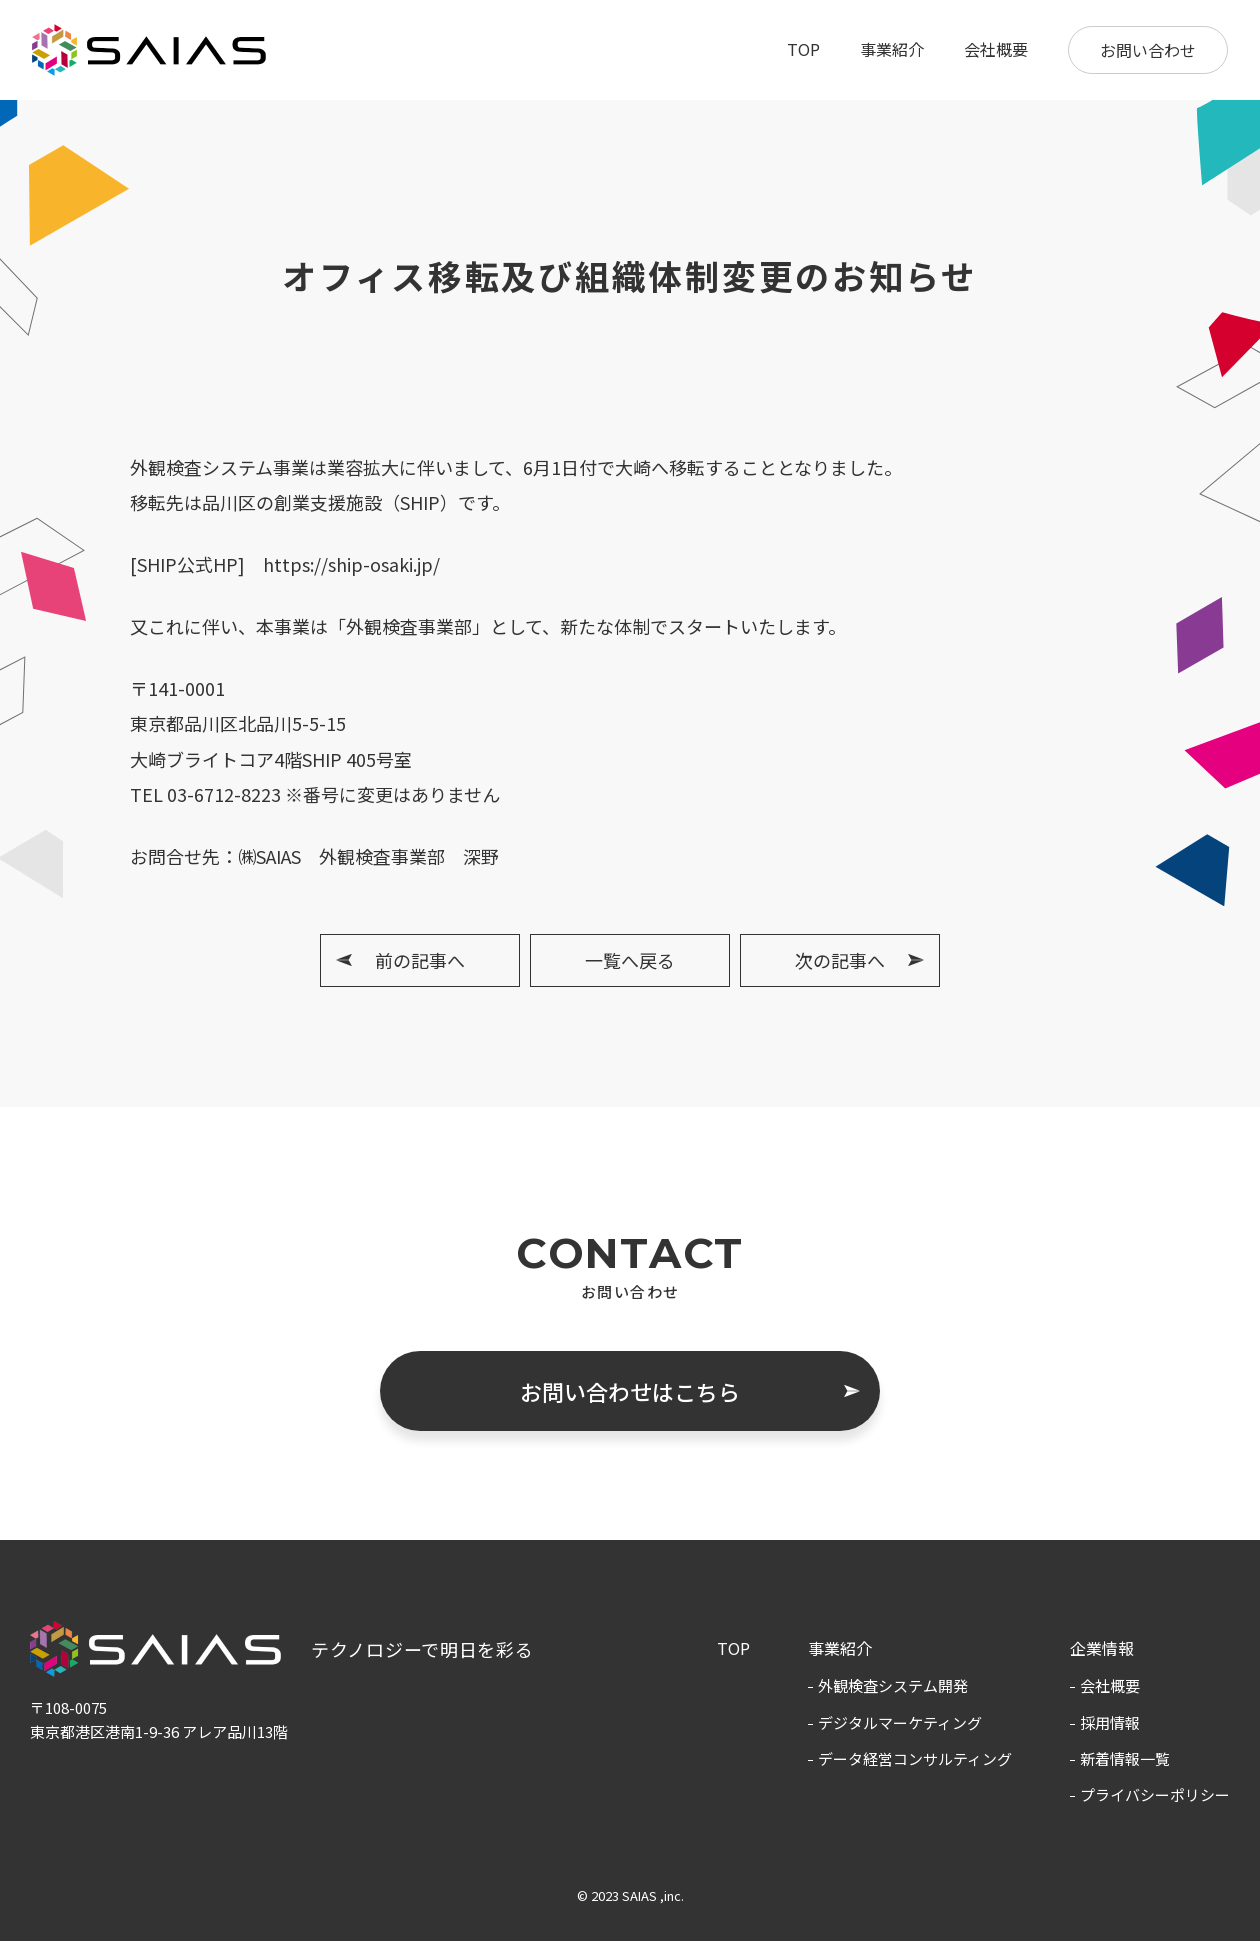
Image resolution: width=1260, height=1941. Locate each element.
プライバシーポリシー (1155, 1794)
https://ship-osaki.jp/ (351, 564)
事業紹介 (892, 49)
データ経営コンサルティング (915, 1758)
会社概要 (996, 49)
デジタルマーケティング (900, 1722)
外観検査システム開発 (893, 1685)
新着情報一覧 (1125, 1758)
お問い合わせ (1148, 50)
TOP (803, 49)
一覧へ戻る (630, 960)
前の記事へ (420, 960)
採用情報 (1110, 1722)
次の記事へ (840, 960)
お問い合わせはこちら (630, 1391)
